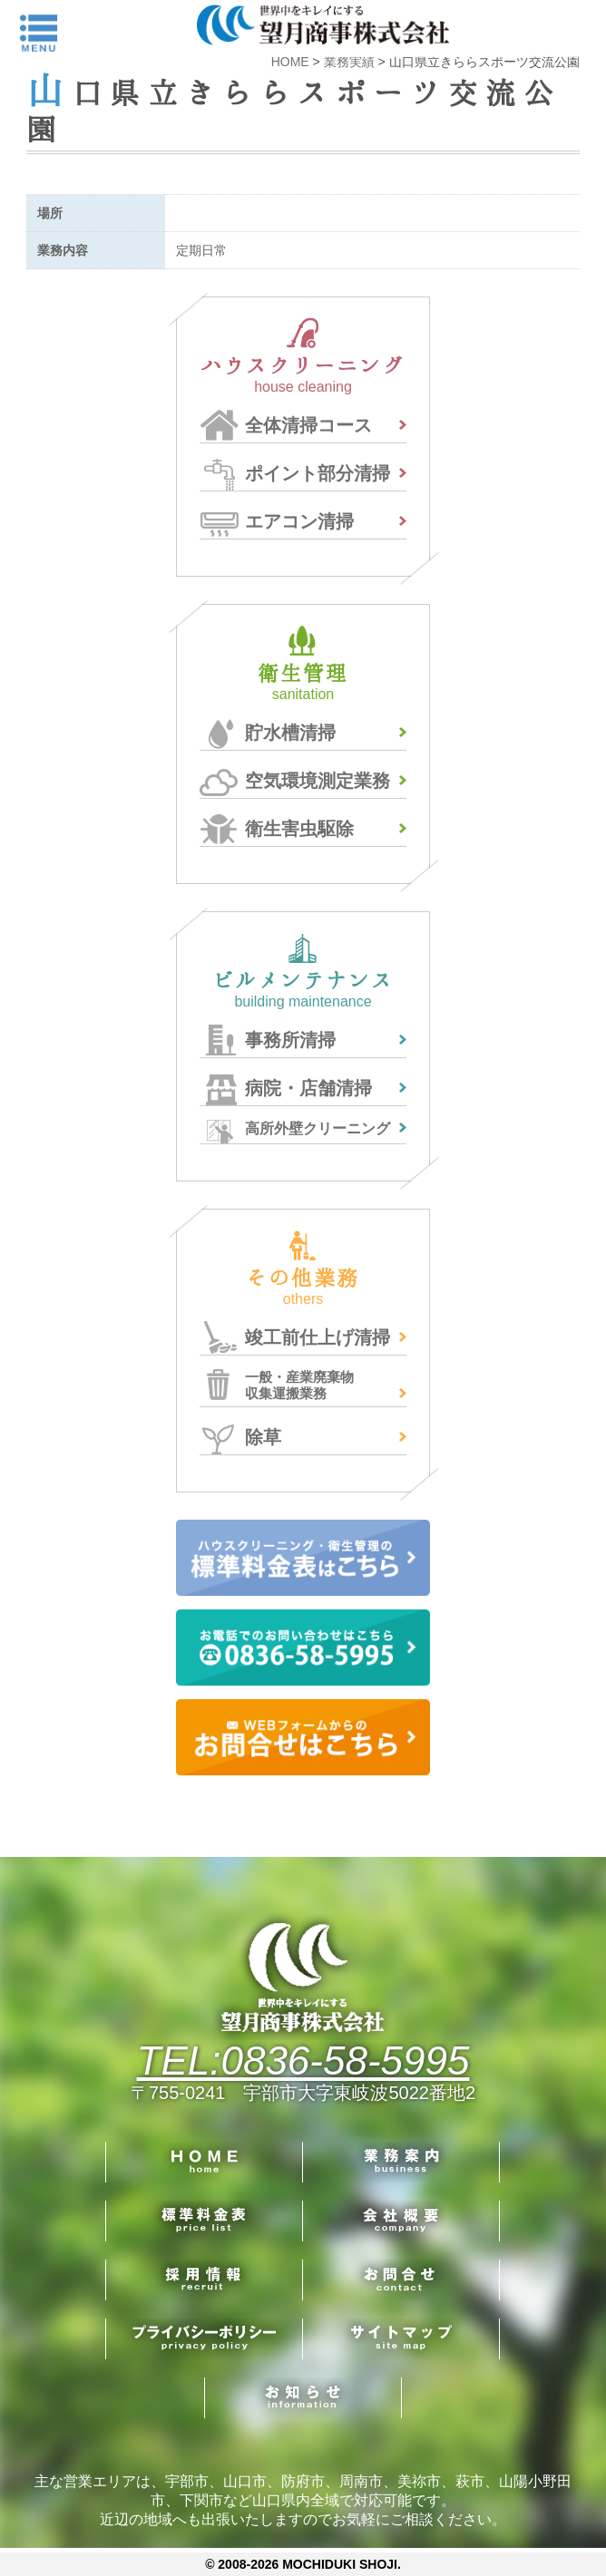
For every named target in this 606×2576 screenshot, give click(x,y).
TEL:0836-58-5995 (303, 2060)
